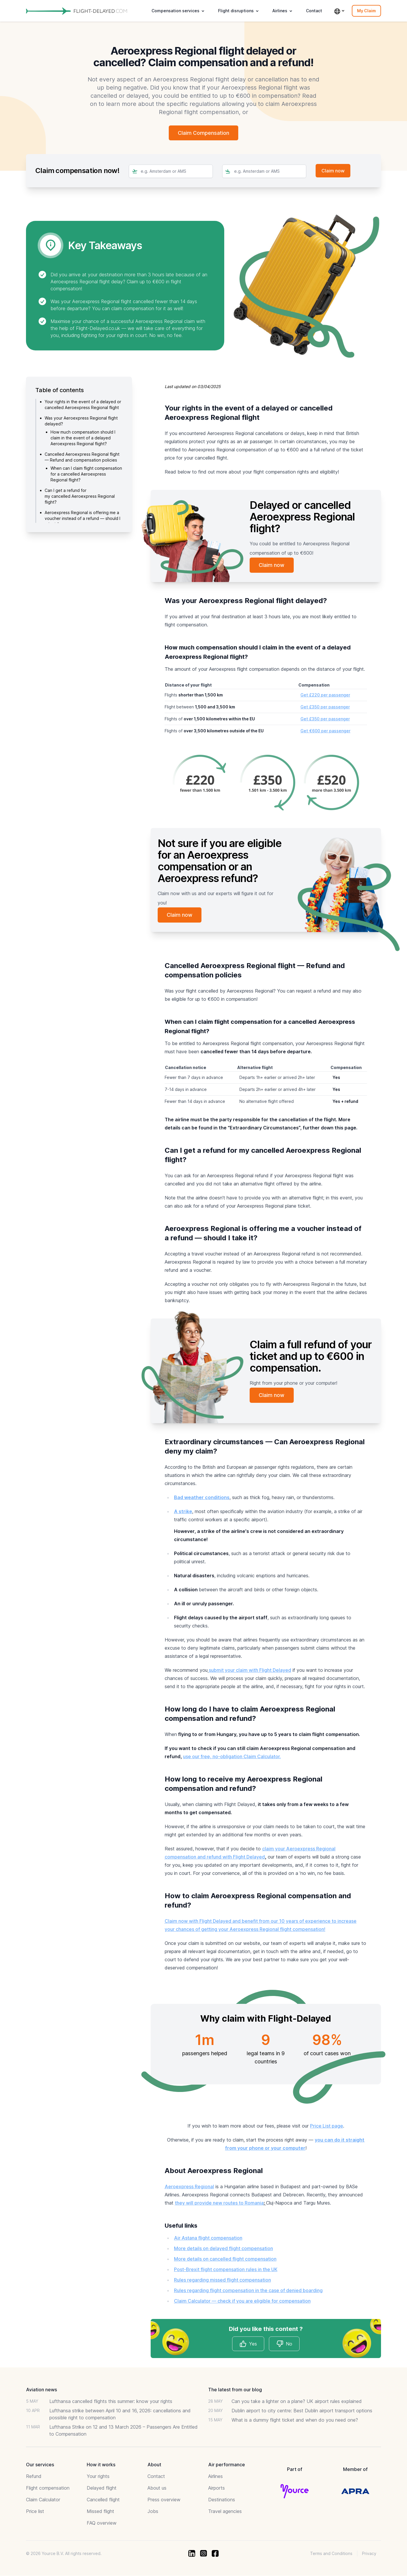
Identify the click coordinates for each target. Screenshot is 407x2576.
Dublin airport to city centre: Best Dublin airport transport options (302, 2411)
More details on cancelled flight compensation (225, 2259)
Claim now (272, 565)
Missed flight (100, 2511)
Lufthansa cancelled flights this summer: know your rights (110, 2401)
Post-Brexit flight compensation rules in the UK (225, 2270)
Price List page (326, 2126)
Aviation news (41, 2390)
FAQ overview (101, 2523)
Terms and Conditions (331, 2553)
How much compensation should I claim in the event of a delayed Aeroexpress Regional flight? (83, 438)
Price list (35, 2511)
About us (156, 2488)
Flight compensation (47, 2488)
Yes (248, 2344)
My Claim (366, 10)
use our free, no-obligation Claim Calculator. (232, 1757)
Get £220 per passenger (325, 695)
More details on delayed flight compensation (223, 2249)
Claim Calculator (43, 2500)
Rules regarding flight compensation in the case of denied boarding (248, 2291)
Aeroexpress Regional (189, 2187)
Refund (33, 2476)
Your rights (98, 2476)
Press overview (163, 2500)
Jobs (152, 2511)
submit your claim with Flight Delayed (250, 1670)
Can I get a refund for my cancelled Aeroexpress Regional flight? (80, 496)
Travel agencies (225, 2511)
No (284, 2344)
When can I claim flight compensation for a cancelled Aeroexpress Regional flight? (86, 474)
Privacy (369, 2553)
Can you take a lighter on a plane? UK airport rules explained (297, 2401)
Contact (314, 10)
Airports (216, 2488)
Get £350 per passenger (325, 707)
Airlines (215, 2476)
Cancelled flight (103, 2500)
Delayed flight (101, 2488)
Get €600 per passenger (325, 731)
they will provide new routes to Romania (219, 2203)
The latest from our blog (235, 2390)
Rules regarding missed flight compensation (222, 2280)
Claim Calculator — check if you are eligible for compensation (242, 2301)
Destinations (221, 2500)
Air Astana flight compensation (208, 2238)
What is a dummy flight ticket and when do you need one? (295, 2420)
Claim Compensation (203, 133)
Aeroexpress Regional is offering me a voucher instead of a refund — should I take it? (82, 518)
